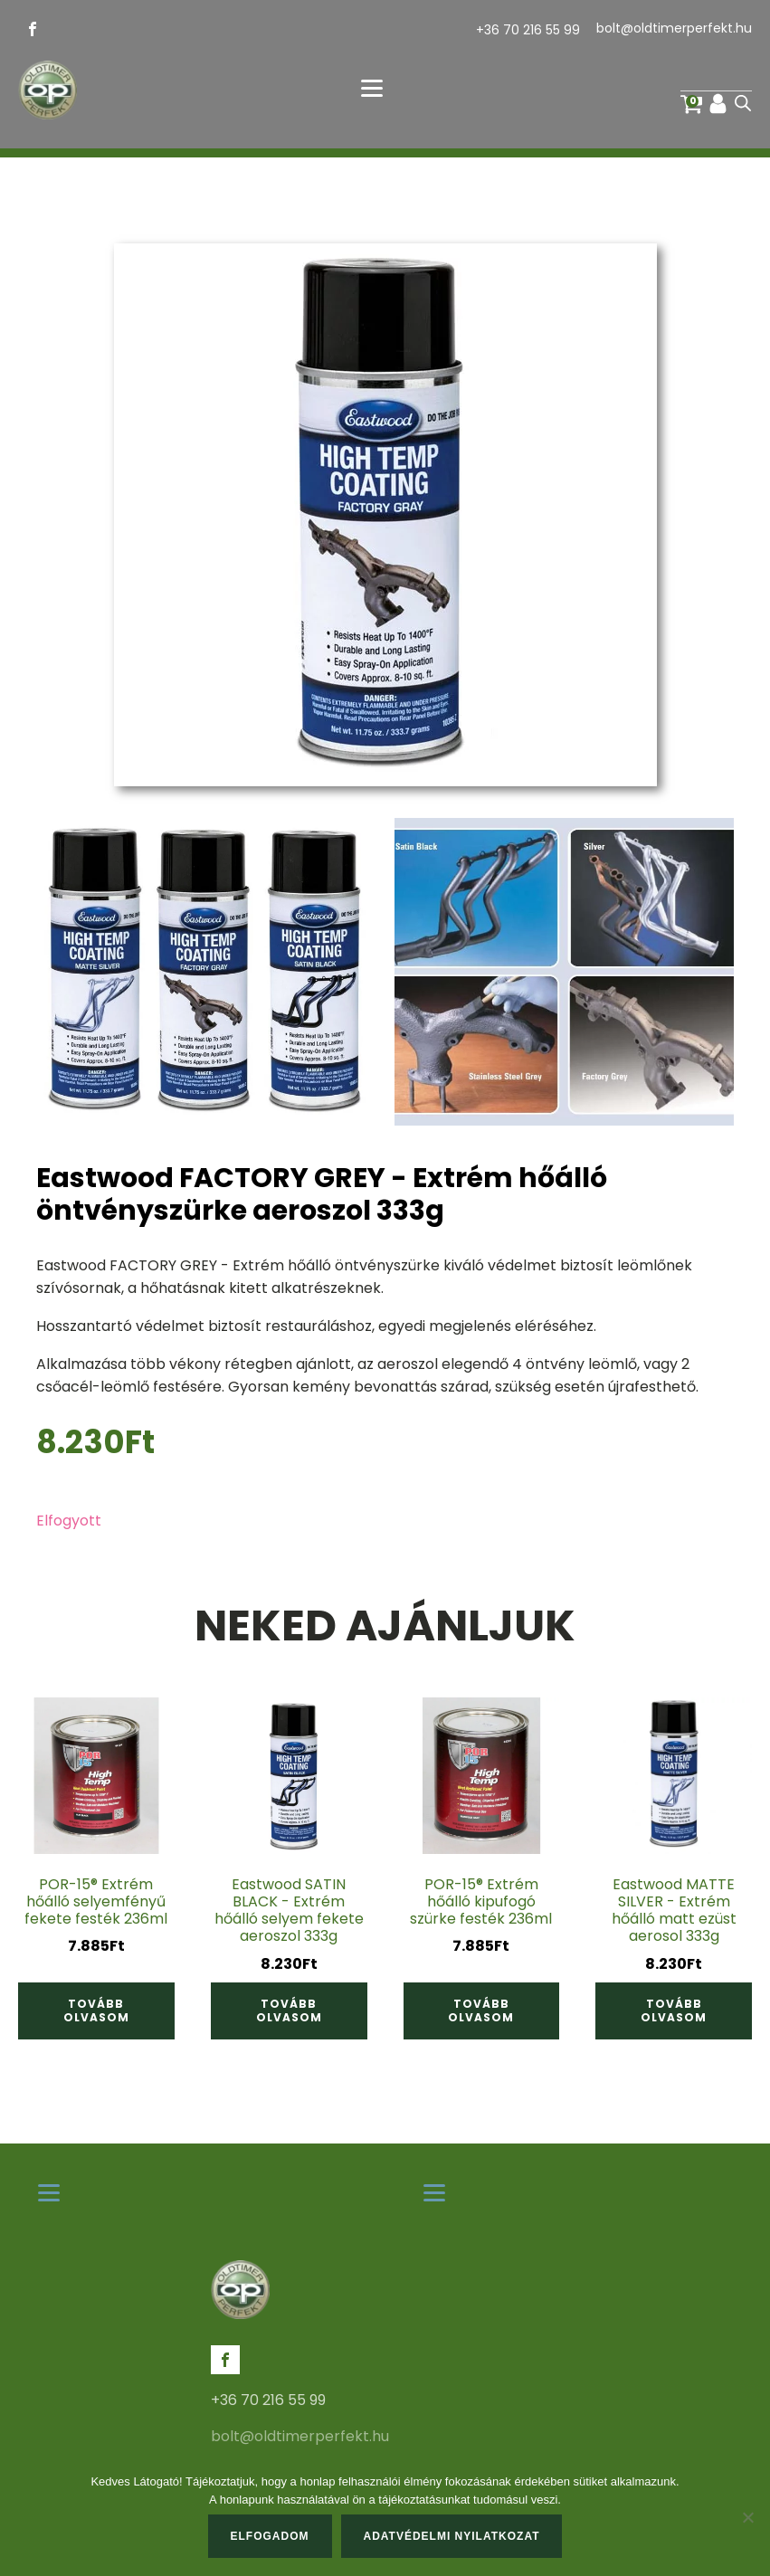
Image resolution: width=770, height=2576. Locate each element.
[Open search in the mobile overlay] (743, 103)
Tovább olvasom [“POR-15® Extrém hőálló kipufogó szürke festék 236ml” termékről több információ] (481, 2010)
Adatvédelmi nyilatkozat (452, 2536)
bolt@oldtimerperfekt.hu (674, 28)
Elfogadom (270, 2536)
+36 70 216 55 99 (528, 30)
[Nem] (747, 2517)
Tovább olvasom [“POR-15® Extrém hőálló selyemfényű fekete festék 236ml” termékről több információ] (96, 2010)
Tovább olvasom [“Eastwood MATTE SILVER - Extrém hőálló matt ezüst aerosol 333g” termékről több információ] (674, 2010)
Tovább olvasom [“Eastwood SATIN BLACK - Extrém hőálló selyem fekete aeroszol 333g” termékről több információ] (289, 2010)
